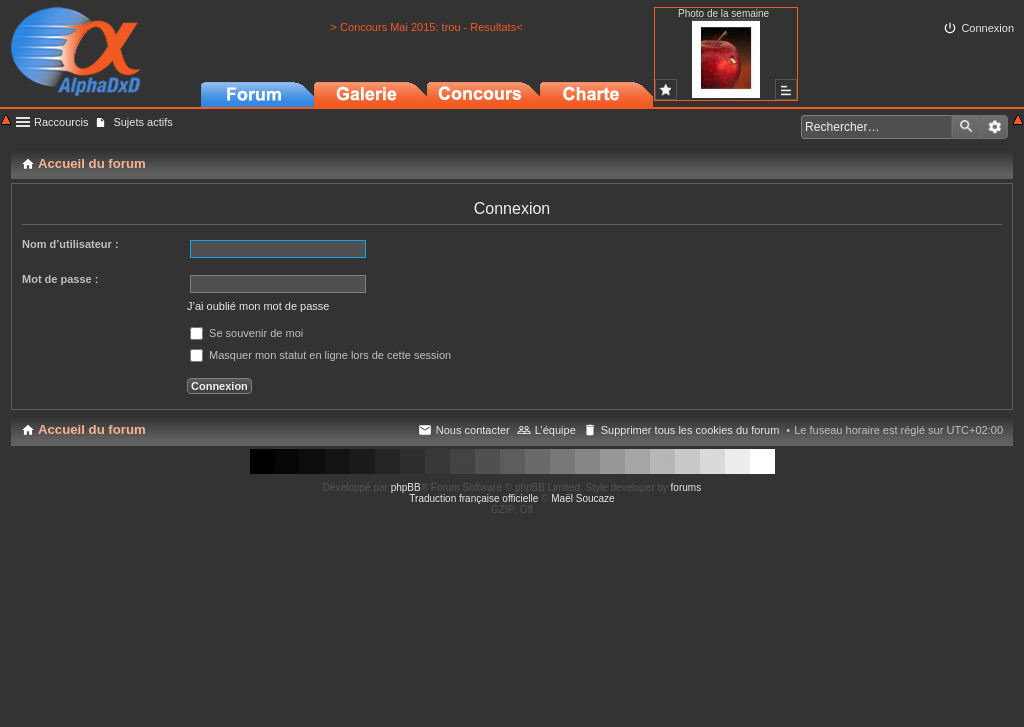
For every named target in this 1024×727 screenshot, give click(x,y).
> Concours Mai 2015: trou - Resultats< (427, 27)
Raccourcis (61, 122)
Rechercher (966, 127)
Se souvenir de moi (246, 333)
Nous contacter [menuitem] (473, 430)
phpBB (406, 487)
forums (686, 487)
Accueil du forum (92, 429)
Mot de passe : (60, 279)
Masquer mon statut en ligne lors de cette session (320, 355)
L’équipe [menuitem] (555, 430)
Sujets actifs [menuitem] (142, 122)
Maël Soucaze (582, 498)
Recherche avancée (994, 127)
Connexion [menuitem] (987, 28)
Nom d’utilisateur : (70, 244)
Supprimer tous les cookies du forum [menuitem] (690, 430)
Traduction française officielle (473, 498)
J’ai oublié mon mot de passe (258, 306)
